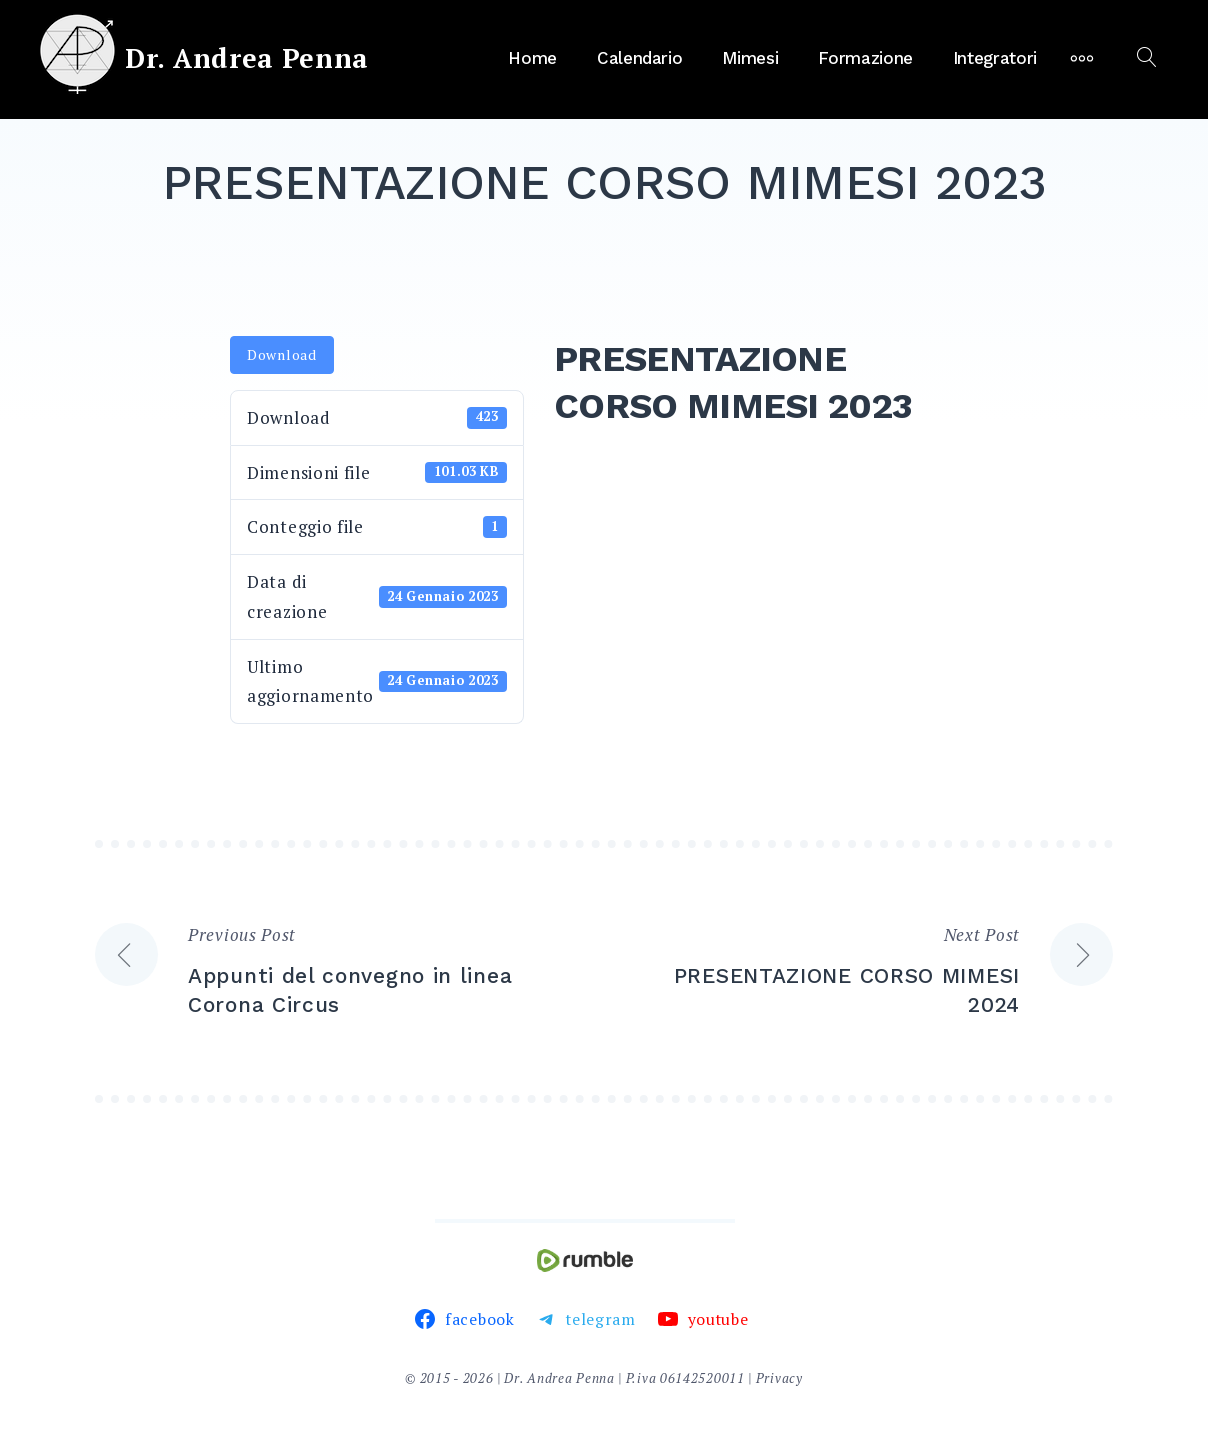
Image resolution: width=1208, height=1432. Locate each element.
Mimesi (750, 58)
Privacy (779, 1378)
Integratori (995, 58)
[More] (1082, 58)
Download (282, 354)
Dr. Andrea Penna (247, 58)
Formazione (865, 58)
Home (532, 58)
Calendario (640, 58)
